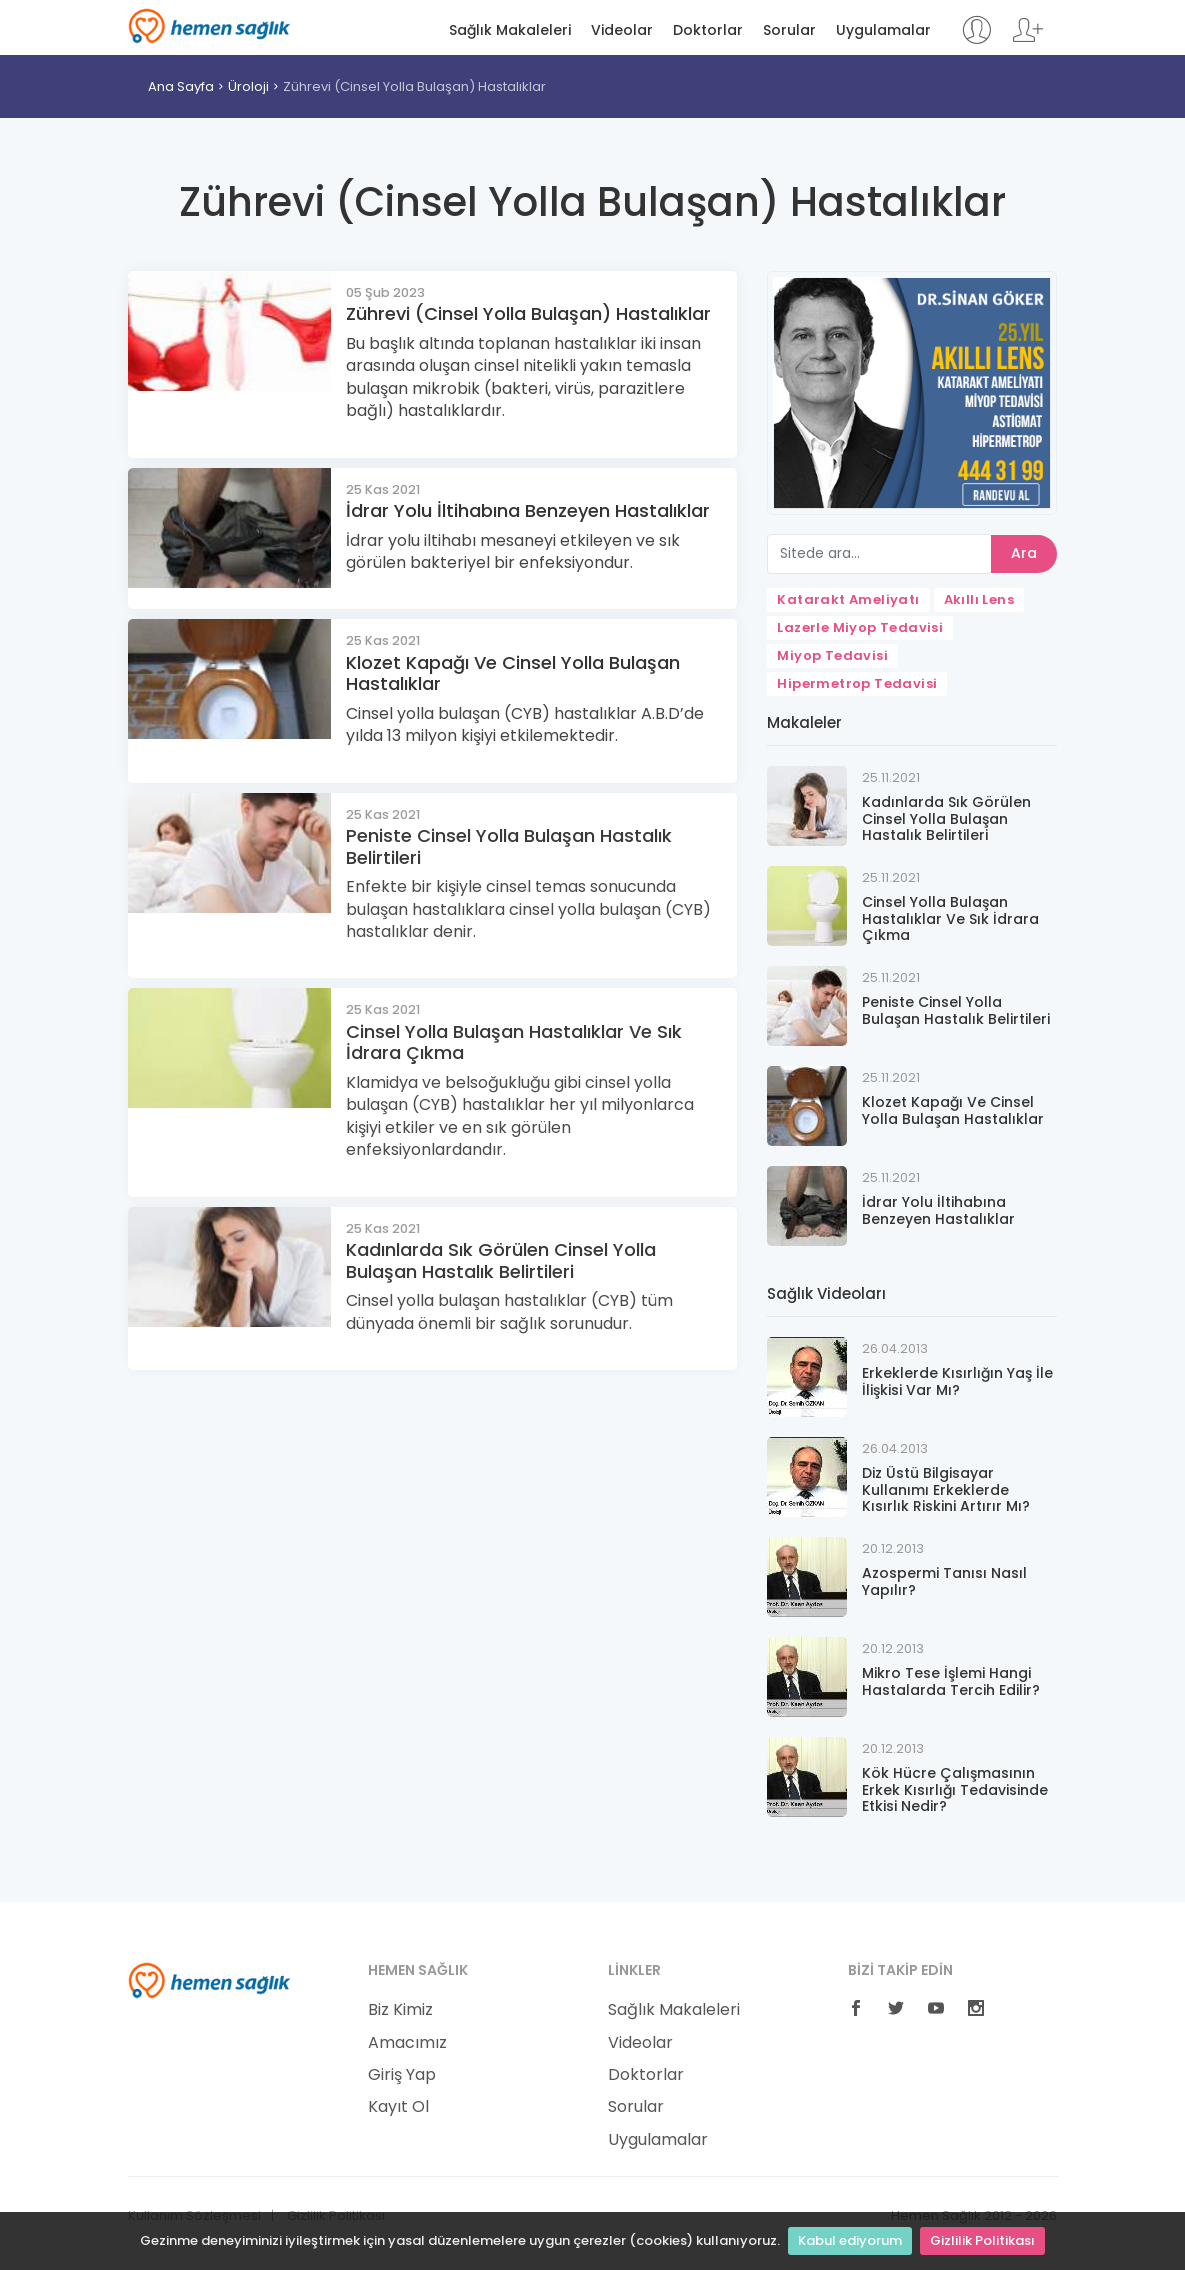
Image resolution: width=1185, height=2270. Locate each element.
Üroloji (248, 86)
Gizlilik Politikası (982, 2240)
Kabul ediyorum (850, 2240)
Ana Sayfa (181, 86)
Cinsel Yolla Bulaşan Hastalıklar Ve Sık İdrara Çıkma (514, 1042)
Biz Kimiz (400, 2010)
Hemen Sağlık (209, 26)
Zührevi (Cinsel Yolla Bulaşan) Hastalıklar (414, 86)
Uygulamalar (883, 30)
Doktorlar (708, 30)
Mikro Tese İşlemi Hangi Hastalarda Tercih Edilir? (951, 1681)
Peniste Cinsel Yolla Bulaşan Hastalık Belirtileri (509, 846)
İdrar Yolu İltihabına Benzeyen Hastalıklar (528, 510)
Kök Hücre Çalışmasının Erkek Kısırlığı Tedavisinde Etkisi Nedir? (955, 1790)
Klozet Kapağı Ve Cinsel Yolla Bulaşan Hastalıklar (513, 673)
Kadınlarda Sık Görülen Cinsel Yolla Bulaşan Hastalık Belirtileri (501, 1260)
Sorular (789, 30)
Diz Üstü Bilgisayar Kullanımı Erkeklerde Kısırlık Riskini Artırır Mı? (946, 1490)
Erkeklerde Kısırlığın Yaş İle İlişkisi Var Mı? (957, 1381)
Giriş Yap (402, 2075)
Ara (1024, 553)
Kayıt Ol (398, 2107)
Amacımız (407, 2043)
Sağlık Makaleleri (510, 30)
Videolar (622, 30)
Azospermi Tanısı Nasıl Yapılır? (944, 1581)
